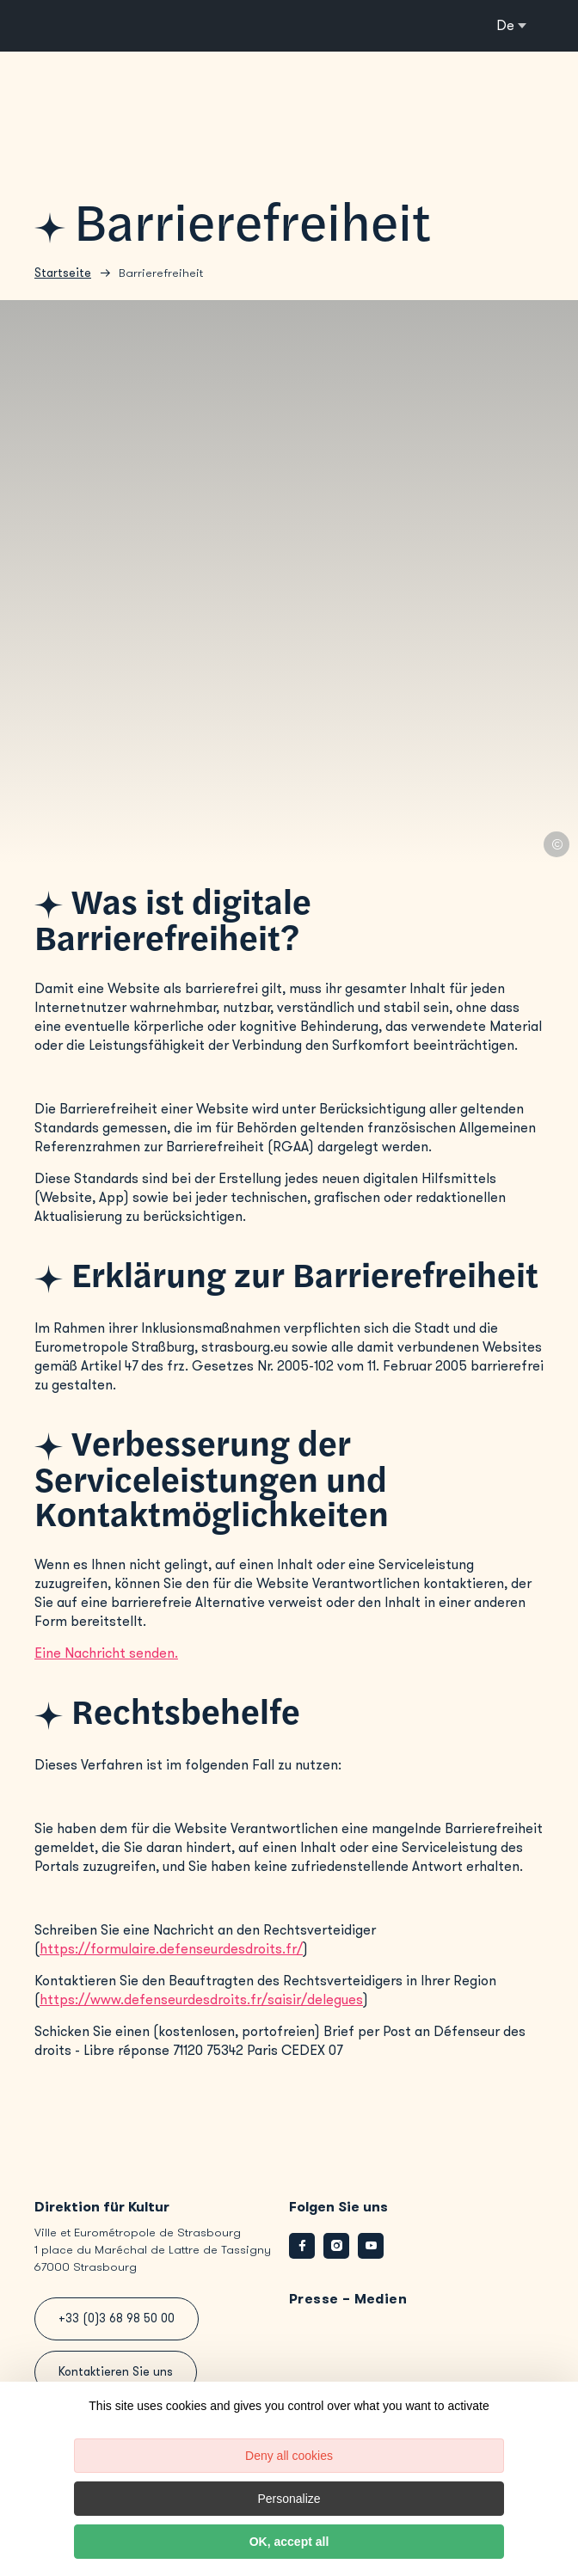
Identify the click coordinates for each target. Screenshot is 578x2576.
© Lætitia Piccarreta (556, 844)
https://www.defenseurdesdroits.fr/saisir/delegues (201, 1999)
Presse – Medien (348, 2299)
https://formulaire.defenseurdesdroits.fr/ (171, 1949)
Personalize (288, 2498)
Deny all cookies (289, 2456)
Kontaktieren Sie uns (115, 2372)
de (505, 25)
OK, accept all (289, 2541)
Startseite (62, 273)
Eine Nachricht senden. (106, 1653)
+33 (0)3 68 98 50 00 (116, 2318)
